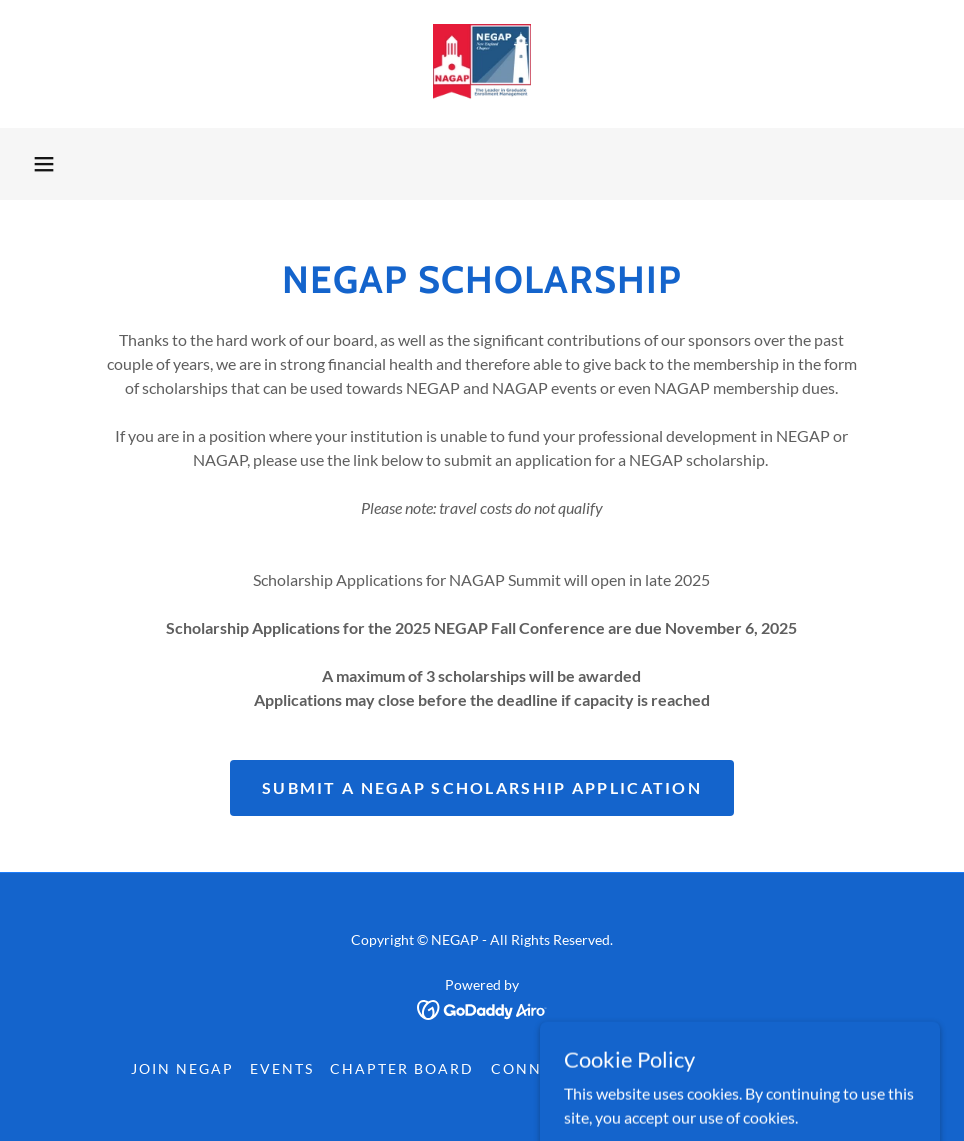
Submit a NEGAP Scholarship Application (482, 787)
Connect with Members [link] (600, 1068)
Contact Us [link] (779, 1068)
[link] (482, 64)
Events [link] (282, 1068)
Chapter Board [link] (402, 1068)
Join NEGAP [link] (182, 1068)
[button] (44, 164)
